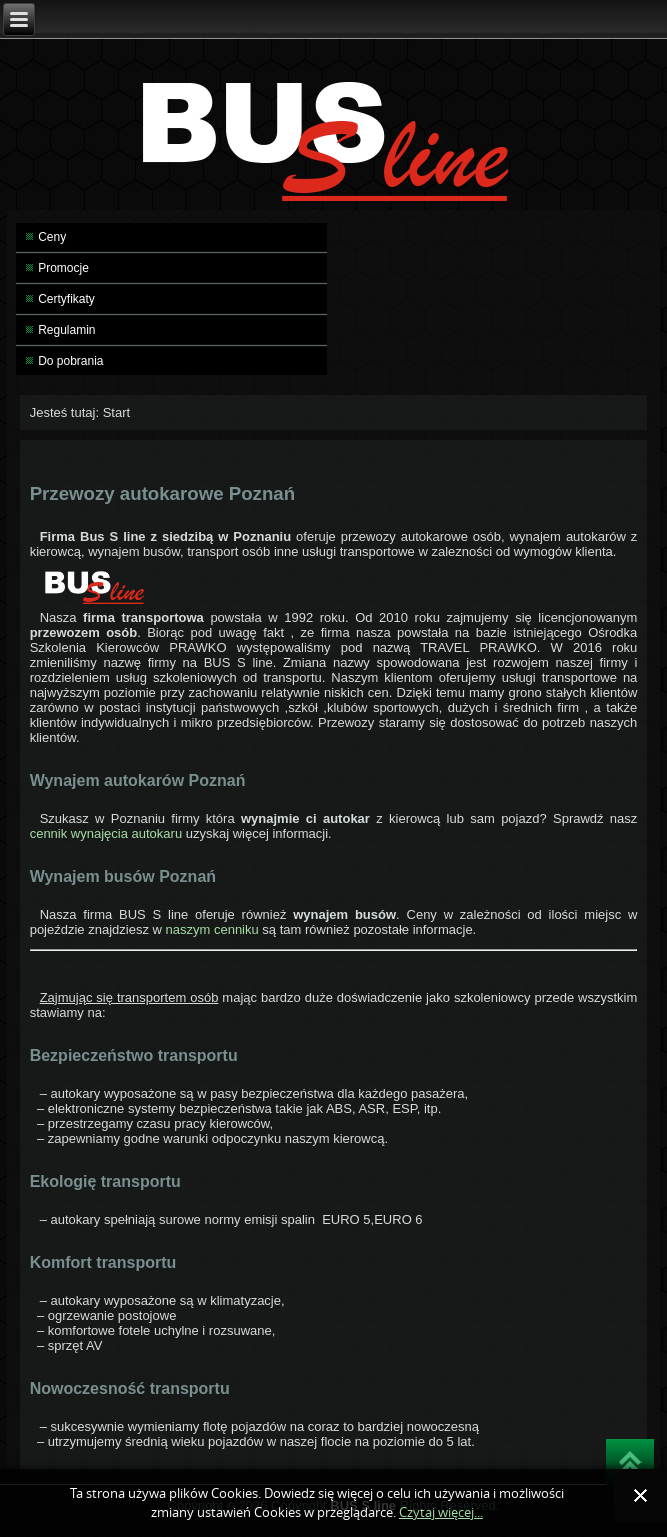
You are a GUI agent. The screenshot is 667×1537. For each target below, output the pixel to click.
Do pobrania (70, 361)
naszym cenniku (212, 929)
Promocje (63, 268)
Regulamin (66, 330)
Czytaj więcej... (441, 1512)
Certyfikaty (66, 299)
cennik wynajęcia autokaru (108, 833)
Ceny (52, 237)
